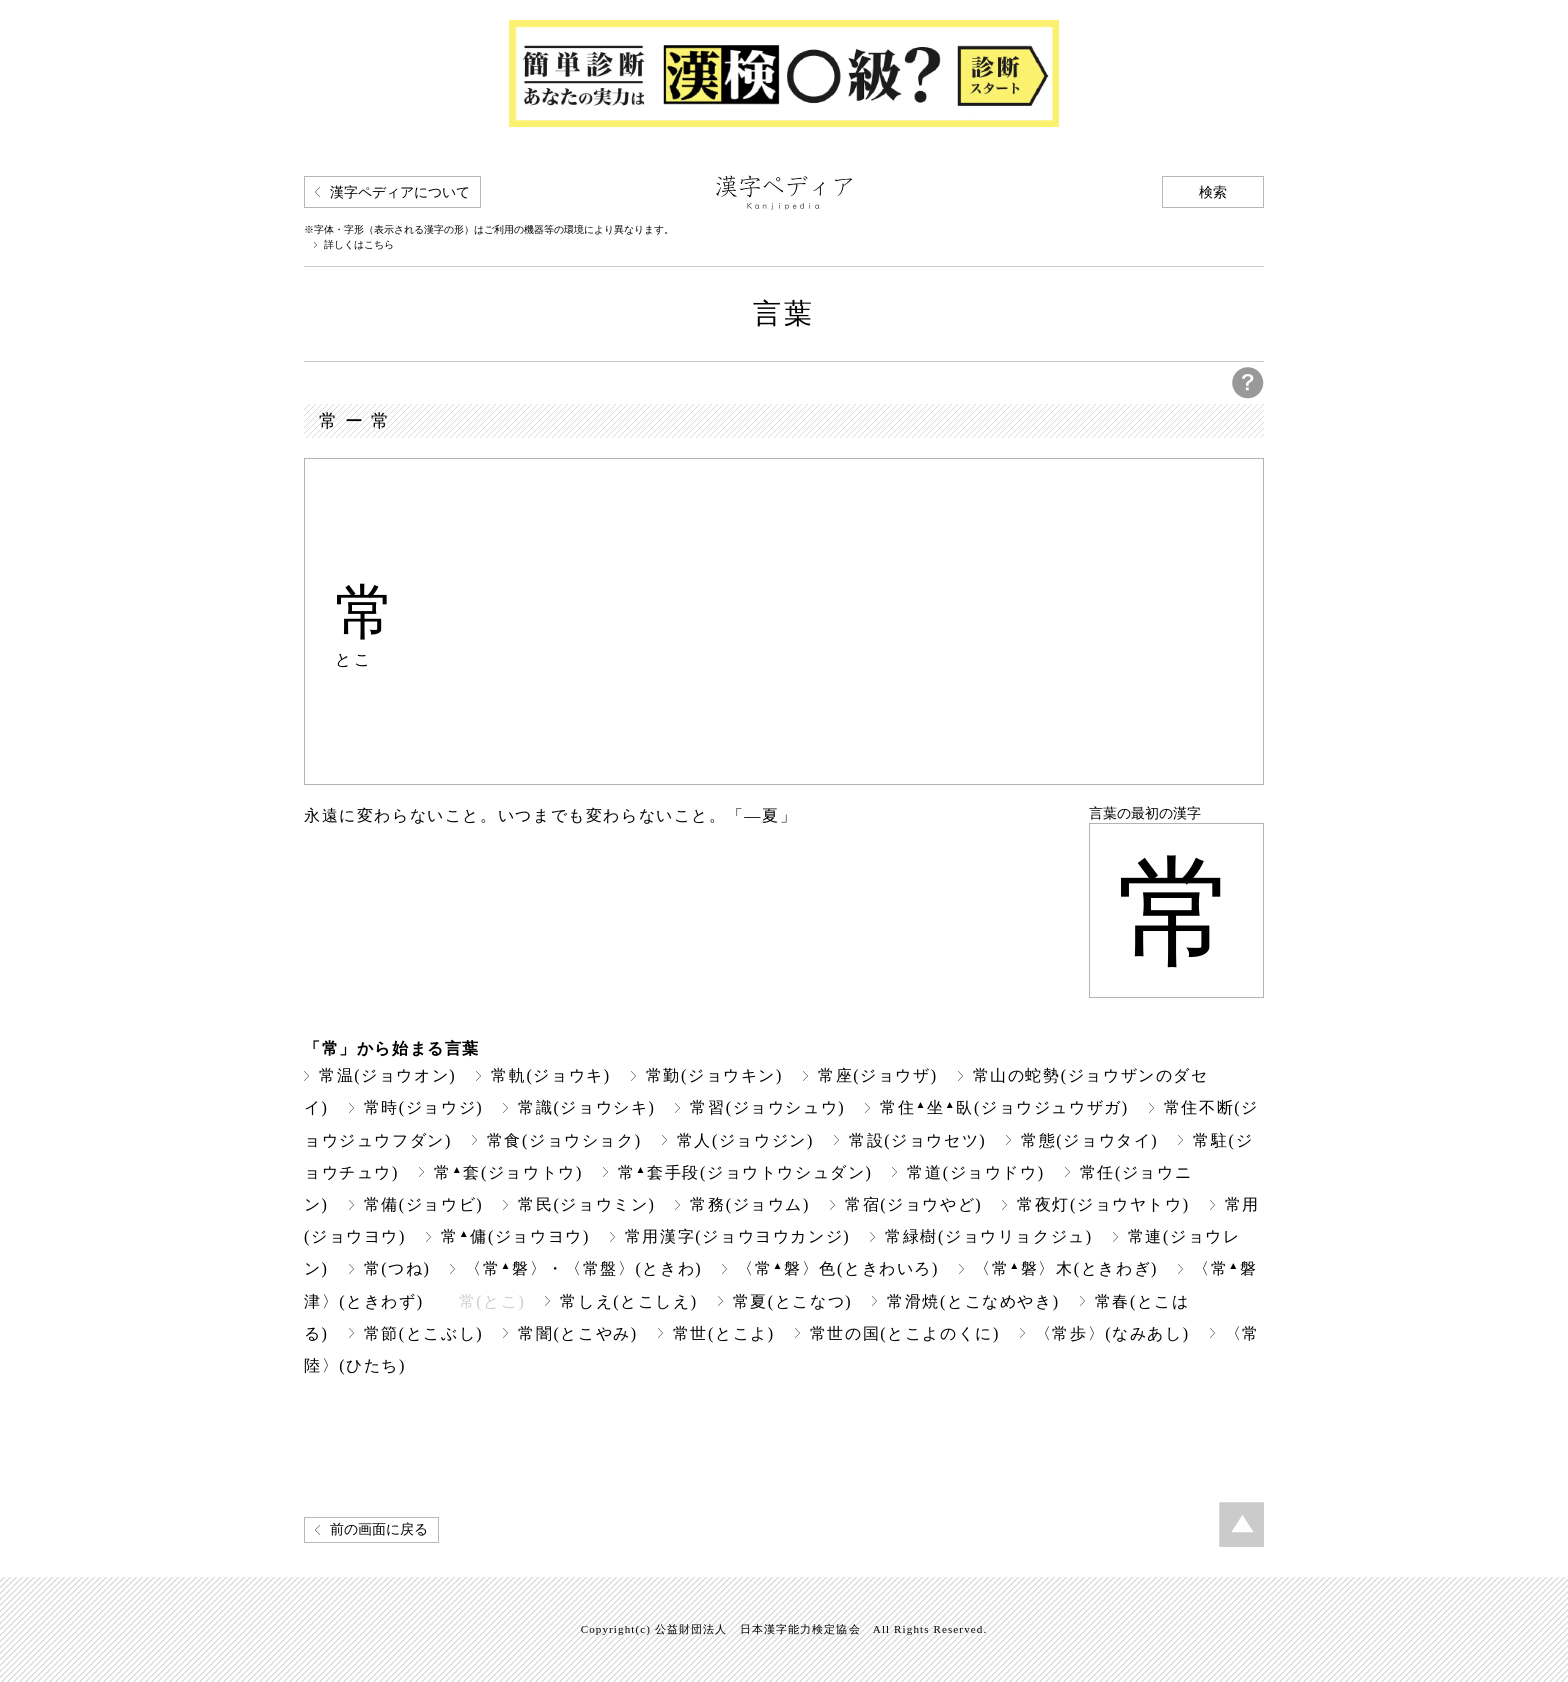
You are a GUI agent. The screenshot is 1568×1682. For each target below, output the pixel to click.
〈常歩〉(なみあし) (1112, 1333)
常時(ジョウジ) (424, 1107)
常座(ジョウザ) (878, 1075)
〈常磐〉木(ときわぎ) (1066, 1268)
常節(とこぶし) (424, 1333)
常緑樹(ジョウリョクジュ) (989, 1236)
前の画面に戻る (379, 1529)
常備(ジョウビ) (424, 1204)
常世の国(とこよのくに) (905, 1333)
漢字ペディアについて (400, 192)
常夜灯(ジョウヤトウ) (1103, 1204)
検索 (1213, 192)
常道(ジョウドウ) (975, 1172)
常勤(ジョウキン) (714, 1075)
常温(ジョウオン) (387, 1075)
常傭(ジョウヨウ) (515, 1236)
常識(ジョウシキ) (586, 1107)
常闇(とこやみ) (578, 1333)
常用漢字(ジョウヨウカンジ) (737, 1236)
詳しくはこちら (359, 245)
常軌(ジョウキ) (551, 1075)
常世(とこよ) (724, 1333)
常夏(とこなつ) (793, 1301)
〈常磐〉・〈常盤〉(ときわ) (583, 1268)
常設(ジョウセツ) (917, 1140)
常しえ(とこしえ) (628, 1301)
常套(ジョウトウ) (508, 1172)
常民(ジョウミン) (586, 1204)
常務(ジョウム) (750, 1204)
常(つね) (397, 1268)
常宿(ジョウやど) (913, 1204)
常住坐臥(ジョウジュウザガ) (1004, 1107)
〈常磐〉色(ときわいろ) (838, 1268)
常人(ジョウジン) (745, 1140)
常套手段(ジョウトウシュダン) (745, 1172)
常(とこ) (492, 1301)
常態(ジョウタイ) (1089, 1140)
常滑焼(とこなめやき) (973, 1301)
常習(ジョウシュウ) (767, 1107)
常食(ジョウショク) (564, 1140)
